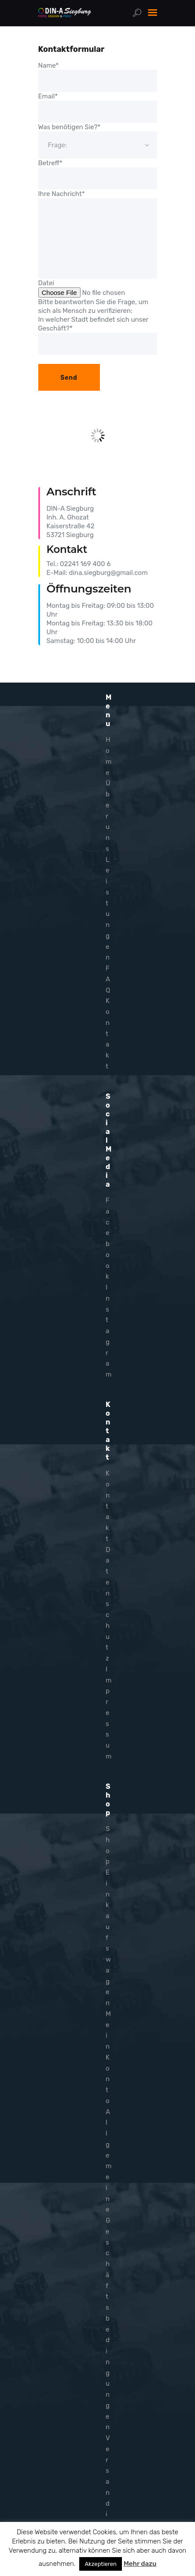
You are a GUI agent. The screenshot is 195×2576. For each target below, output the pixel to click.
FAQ (108, 979)
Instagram (108, 1330)
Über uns (108, 816)
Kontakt (108, 1033)
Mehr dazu (140, 2564)
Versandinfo (108, 2492)
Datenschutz (108, 1604)
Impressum (108, 1712)
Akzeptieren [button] (100, 2564)
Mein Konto (108, 2057)
